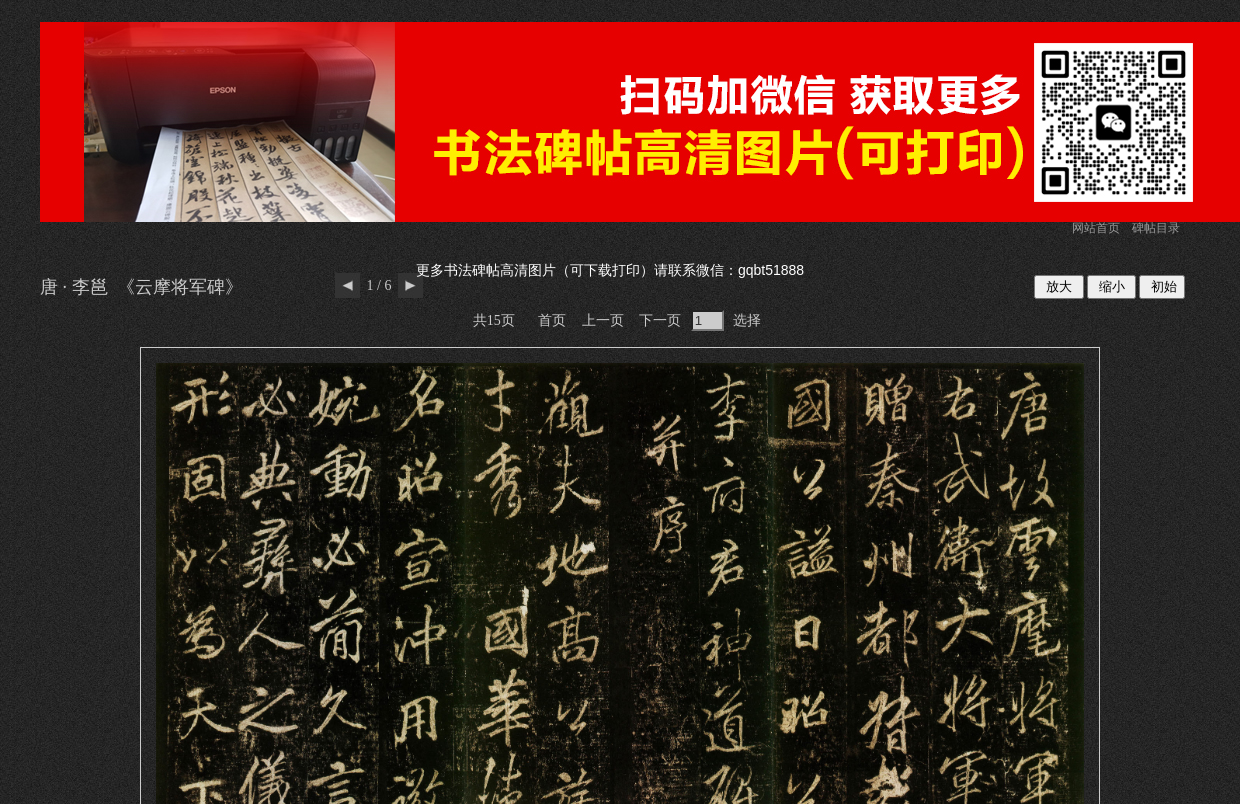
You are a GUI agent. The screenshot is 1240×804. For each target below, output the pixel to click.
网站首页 (1096, 228)
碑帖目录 (1156, 228)
